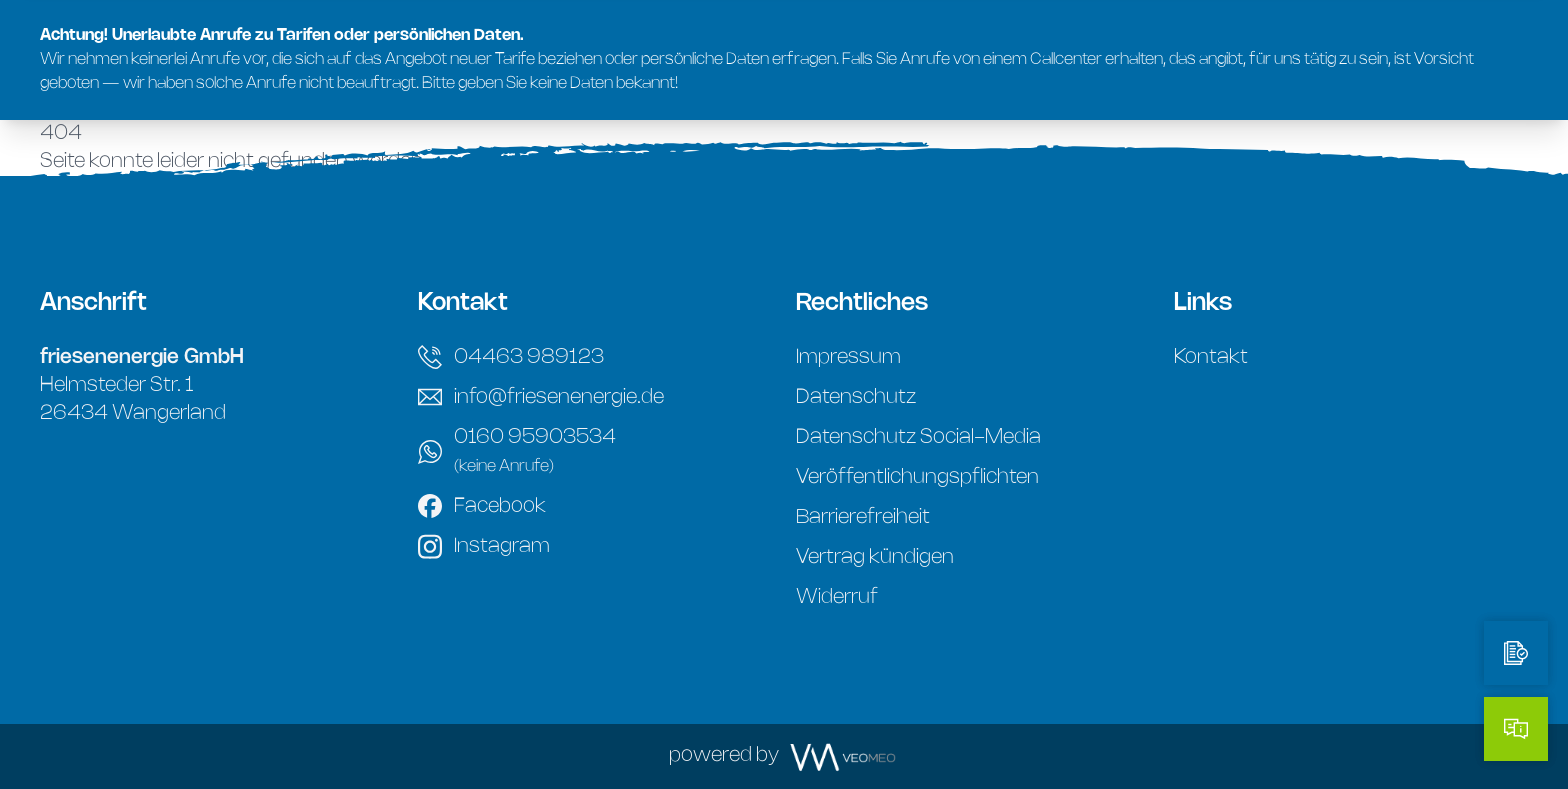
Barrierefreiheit (863, 517)
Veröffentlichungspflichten (917, 477)
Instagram (484, 546)
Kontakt (1211, 357)
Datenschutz (856, 397)
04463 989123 (511, 357)
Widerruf (837, 597)
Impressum (848, 357)
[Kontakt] (1516, 729)
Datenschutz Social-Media (918, 437)
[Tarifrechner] (1516, 653)
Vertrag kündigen (875, 557)
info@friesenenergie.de (541, 397)
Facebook (482, 506)
